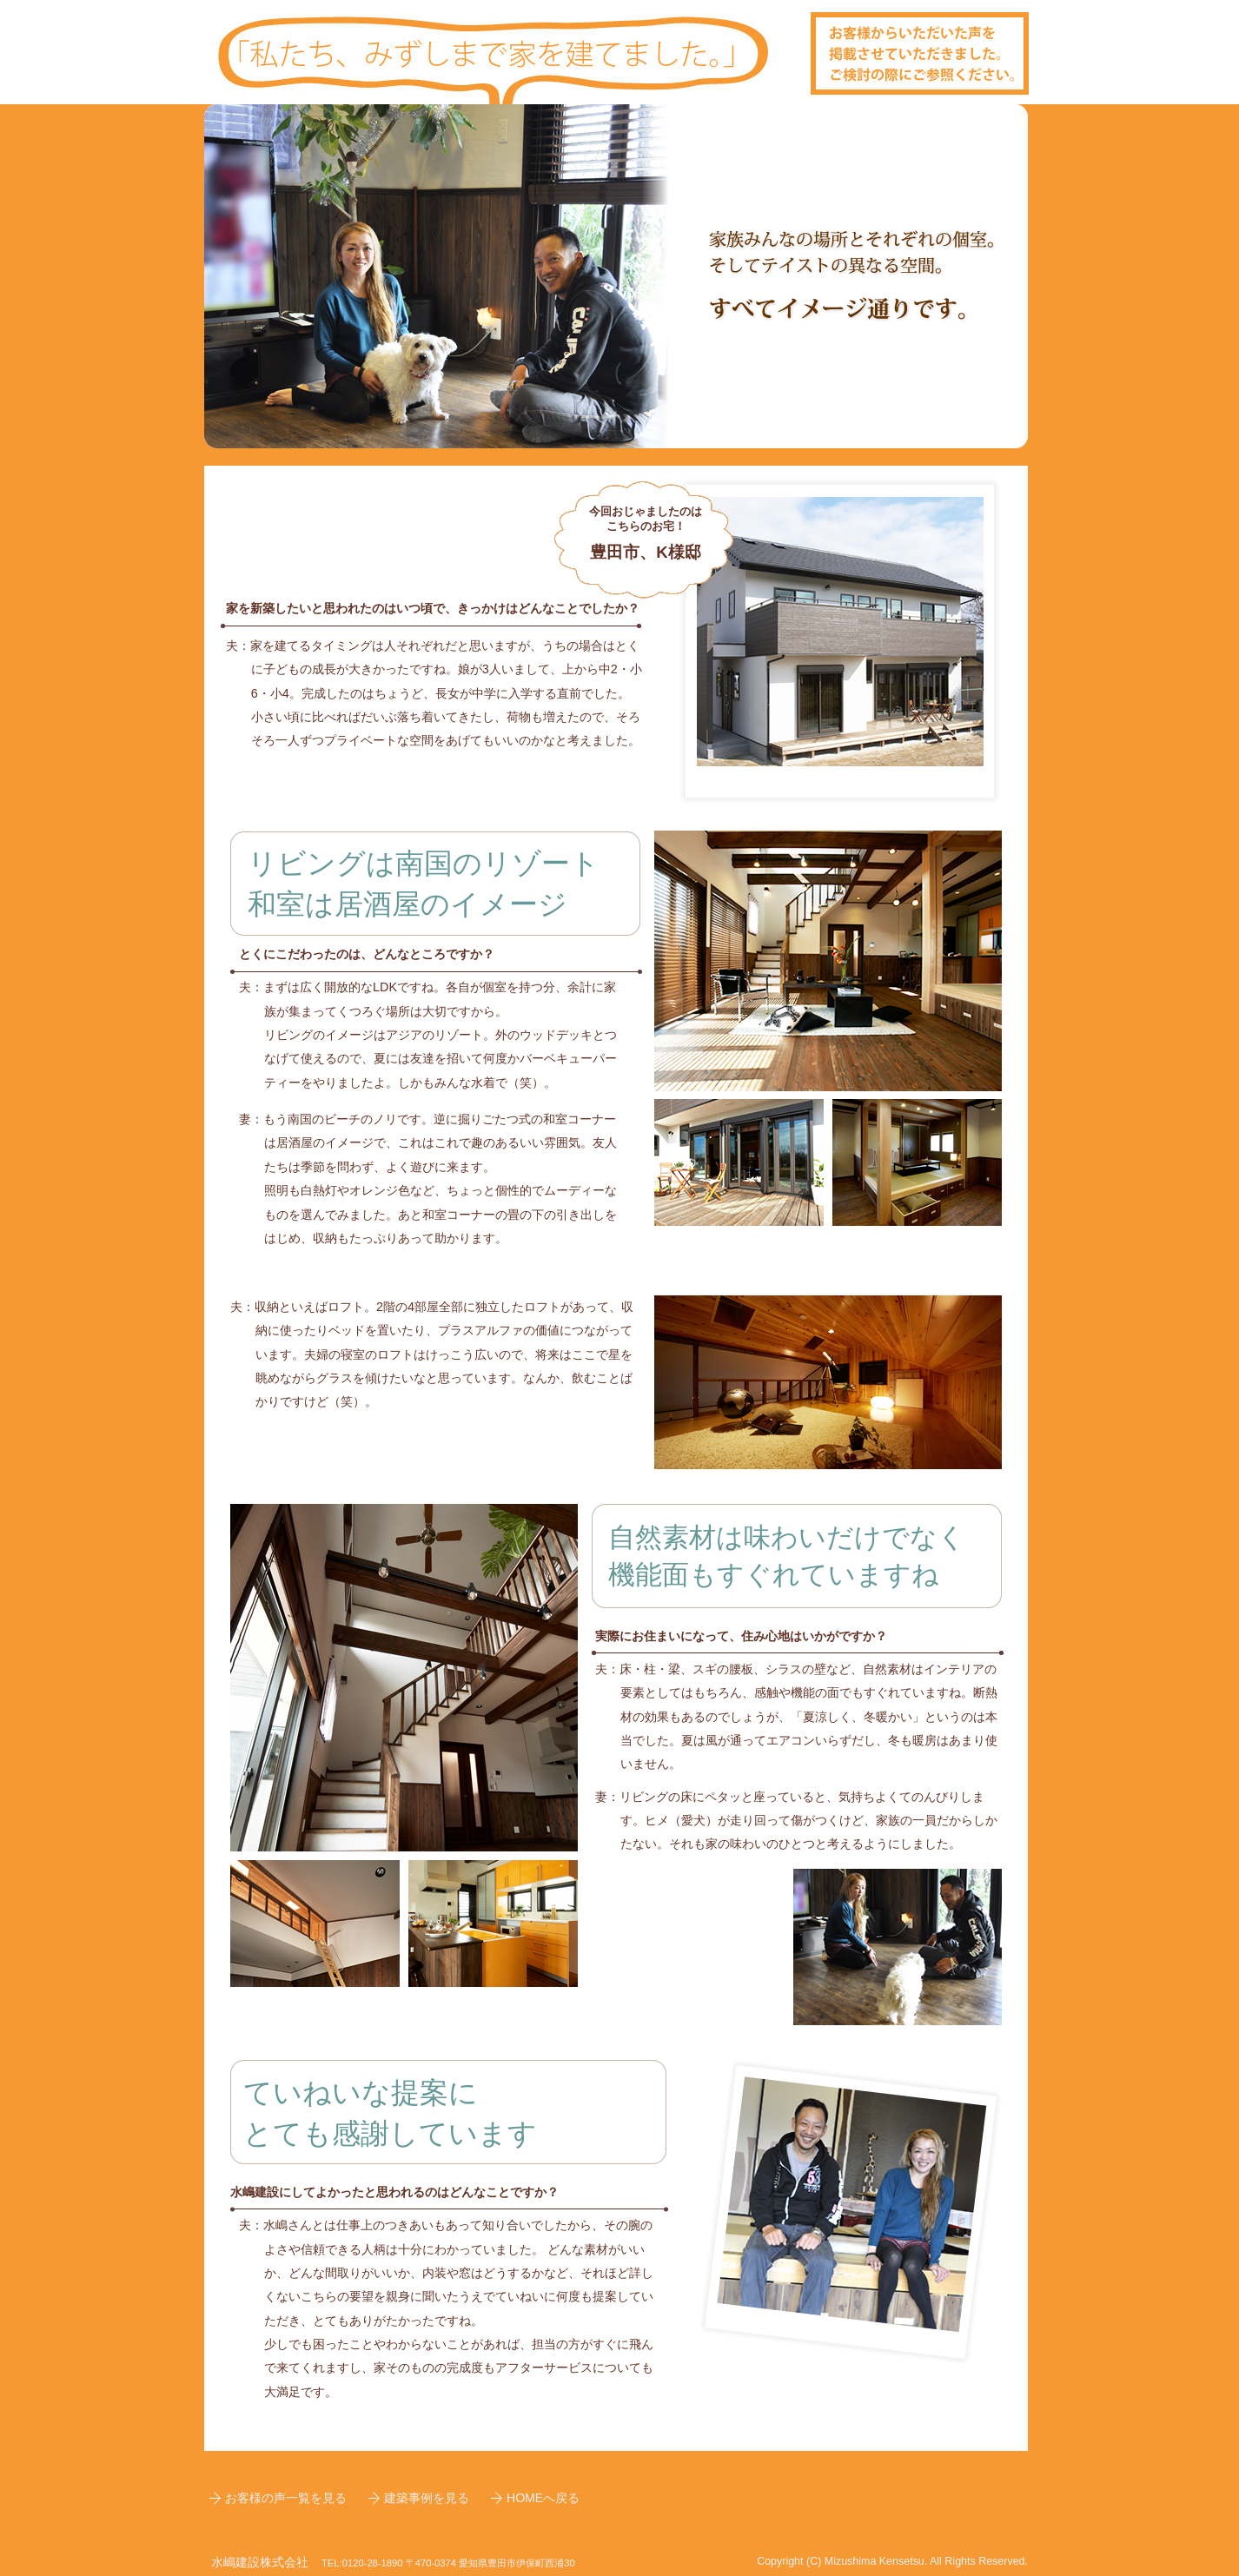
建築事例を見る (426, 2498)
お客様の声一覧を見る (286, 2498)
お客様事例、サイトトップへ (619, 52)
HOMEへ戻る (543, 2498)
